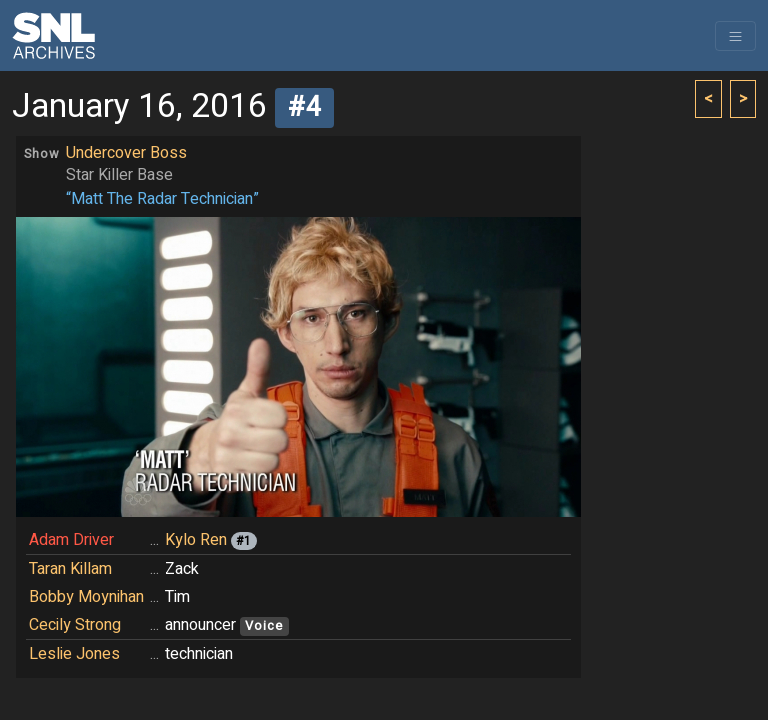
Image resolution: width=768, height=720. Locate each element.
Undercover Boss (126, 153)
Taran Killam (70, 569)
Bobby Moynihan (86, 597)
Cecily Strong (75, 625)
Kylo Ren (196, 540)
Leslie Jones (74, 654)
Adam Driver (71, 540)
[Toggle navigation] (735, 36)
